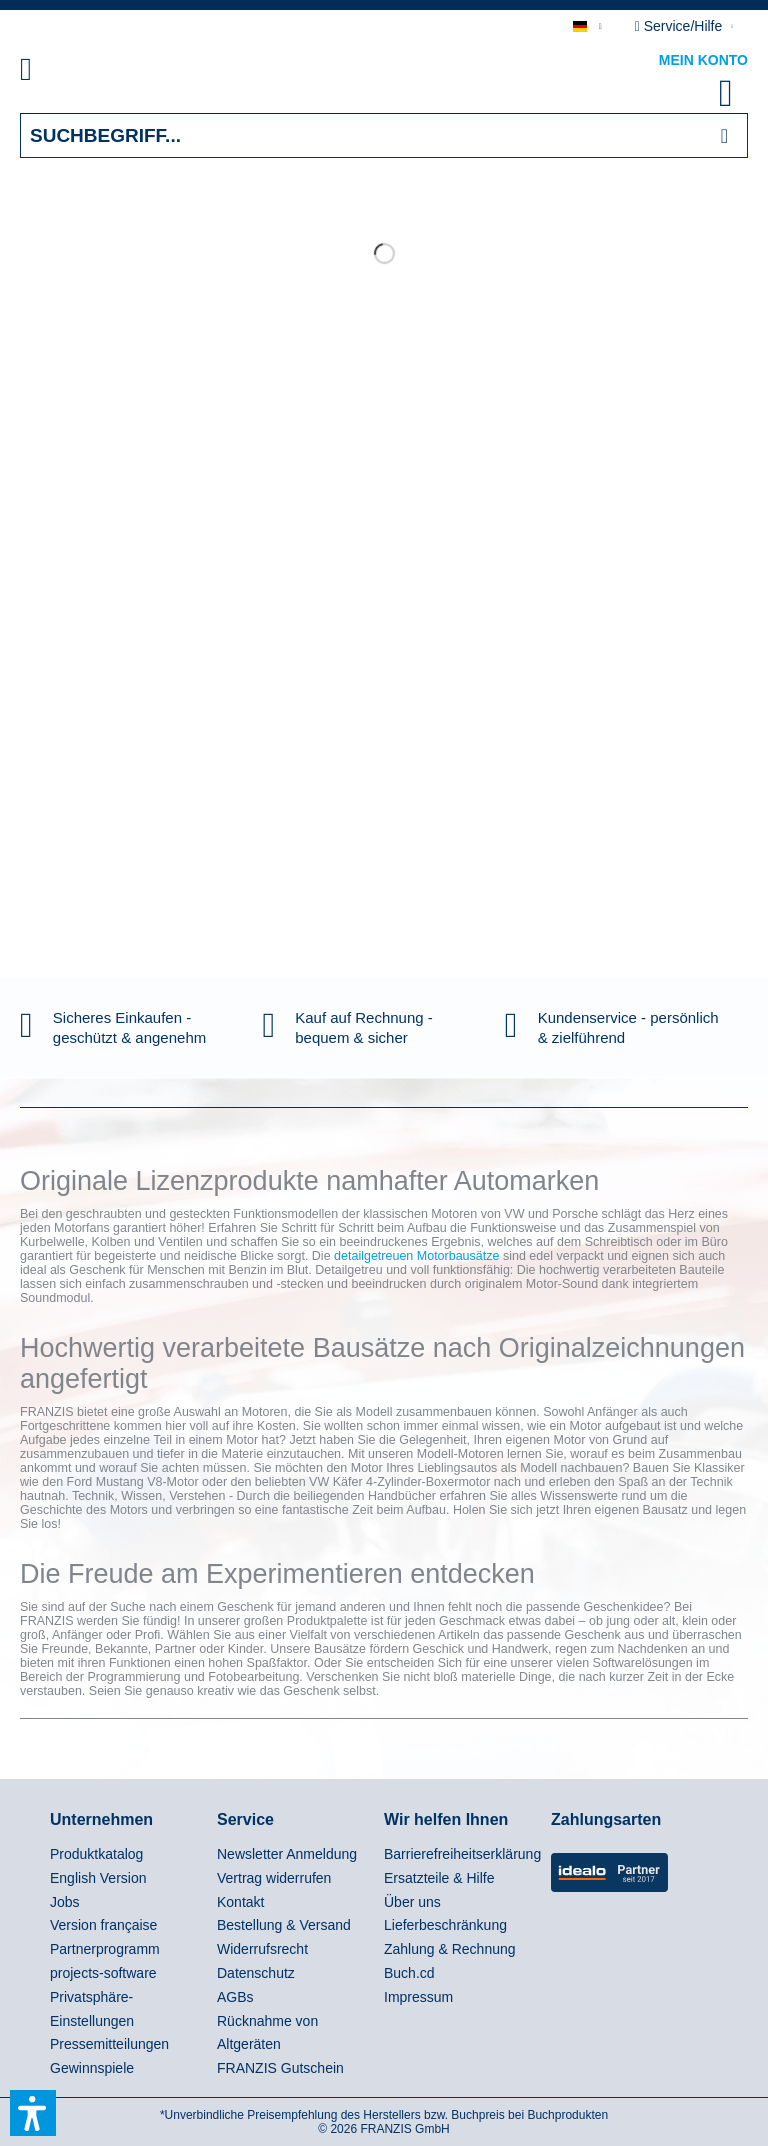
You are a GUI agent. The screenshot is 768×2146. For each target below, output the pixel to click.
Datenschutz (256, 1973)
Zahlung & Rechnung (450, 1949)
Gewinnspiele (92, 2068)
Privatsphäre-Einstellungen (92, 2009)
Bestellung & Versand (284, 1925)
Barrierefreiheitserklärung (462, 1854)
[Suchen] (724, 135)
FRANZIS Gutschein (280, 2068)
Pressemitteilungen (109, 2044)
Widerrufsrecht (262, 1949)
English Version (98, 1878)
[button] (33, 2113)
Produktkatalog (96, 1854)
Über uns (412, 1902)
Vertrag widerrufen (274, 1878)
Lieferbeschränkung (445, 1925)
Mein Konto (703, 60)
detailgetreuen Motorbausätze (416, 1256)
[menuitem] (49, 73)
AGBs (235, 1997)
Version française (103, 1925)
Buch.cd (409, 1973)
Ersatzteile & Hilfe (439, 1878)
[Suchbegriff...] (384, 135)
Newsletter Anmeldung (287, 1854)
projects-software (103, 1973)
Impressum (418, 1997)
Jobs (65, 1902)
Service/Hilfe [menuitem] (680, 26)
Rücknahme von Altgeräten (267, 2033)
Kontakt (240, 1902)
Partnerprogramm (105, 1949)
